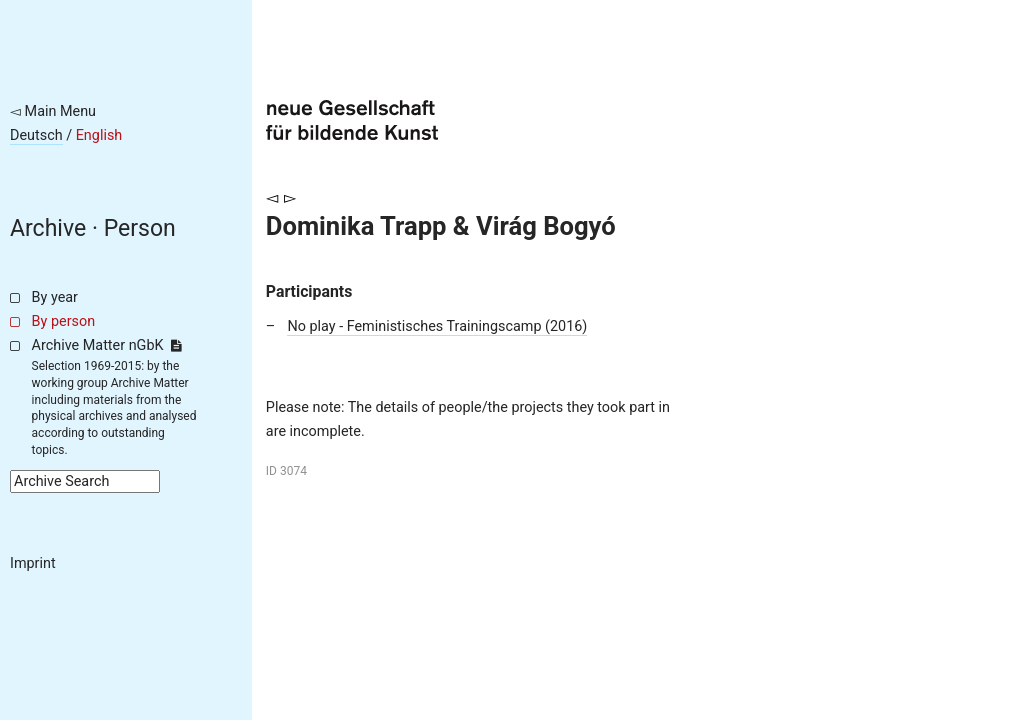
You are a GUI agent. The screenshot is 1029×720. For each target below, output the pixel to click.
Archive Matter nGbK (107, 345)
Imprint (33, 563)
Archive (48, 228)
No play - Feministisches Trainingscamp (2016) (437, 326)
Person (140, 228)
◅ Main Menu (53, 111)
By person (64, 321)
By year (55, 297)
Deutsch (36, 135)
